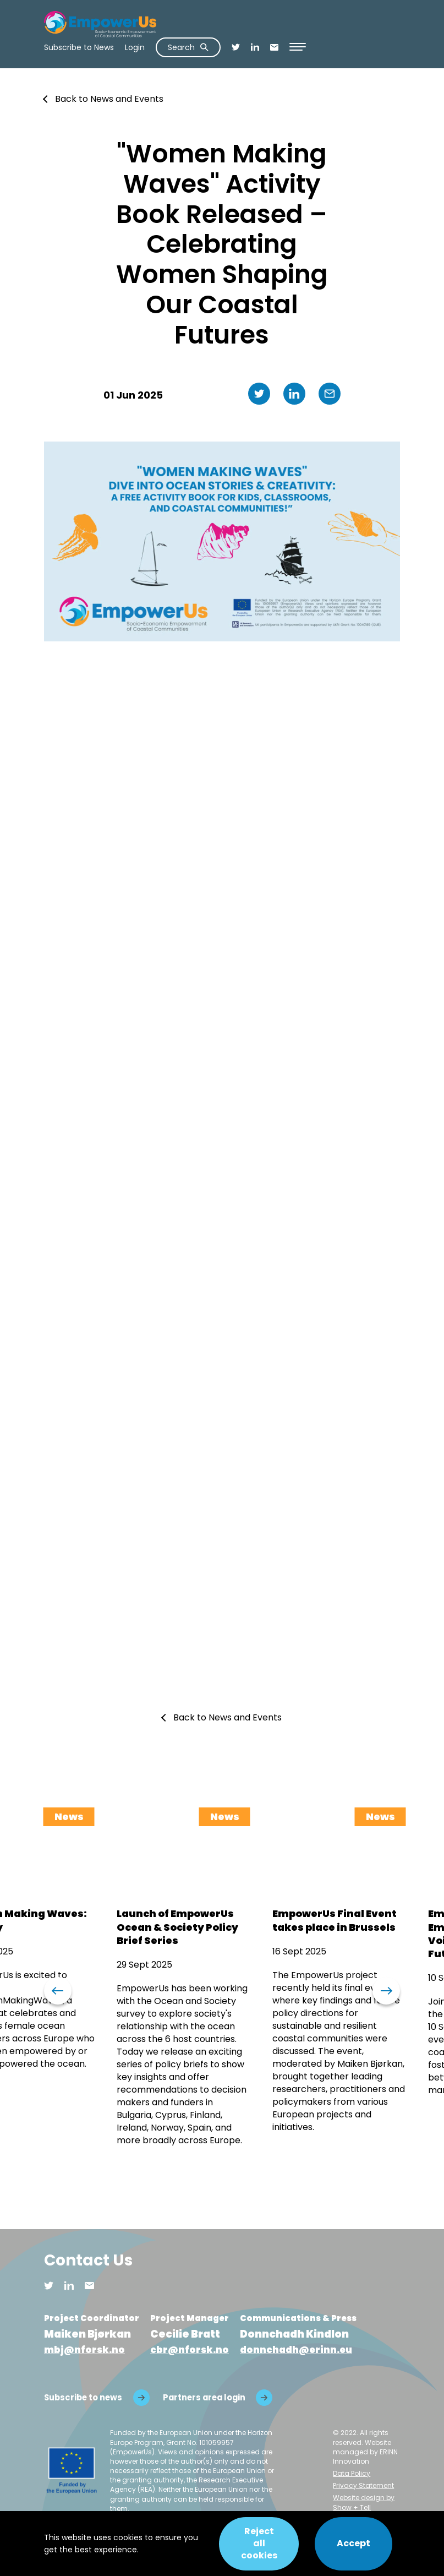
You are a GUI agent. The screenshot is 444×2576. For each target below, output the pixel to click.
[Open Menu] (297, 47)
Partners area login (205, 2397)
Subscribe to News (79, 47)
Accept (353, 2543)
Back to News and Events (109, 98)
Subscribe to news (83, 2397)
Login (135, 47)
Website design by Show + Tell (363, 2502)
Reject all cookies (257, 2543)
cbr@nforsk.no (189, 2350)
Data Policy (351, 2473)
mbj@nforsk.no (84, 2350)
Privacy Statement (363, 2486)
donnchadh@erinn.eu (296, 2350)
